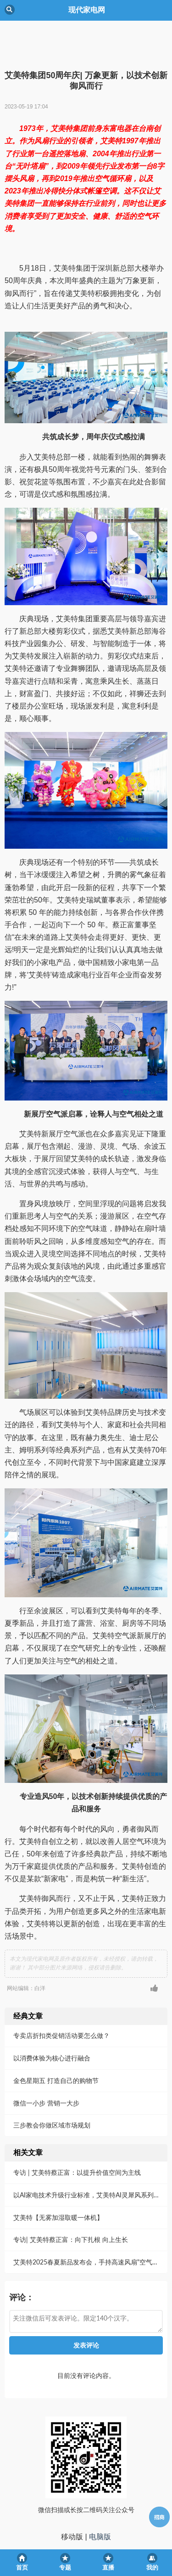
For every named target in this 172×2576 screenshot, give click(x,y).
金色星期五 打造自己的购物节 (56, 2042)
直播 (108, 2567)
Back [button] (10, 10)
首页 (22, 2567)
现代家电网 (86, 2515)
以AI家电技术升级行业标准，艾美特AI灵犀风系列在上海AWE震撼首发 (89, 2157)
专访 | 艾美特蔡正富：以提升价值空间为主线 (77, 2134)
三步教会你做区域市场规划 (51, 2087)
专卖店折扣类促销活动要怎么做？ (61, 1997)
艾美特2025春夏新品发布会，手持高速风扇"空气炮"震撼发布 (89, 2224)
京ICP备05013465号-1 (85, 2532)
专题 (65, 2567)
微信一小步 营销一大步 (46, 2065)
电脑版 (100, 2498)
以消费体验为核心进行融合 (51, 2020)
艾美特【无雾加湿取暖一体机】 (58, 2179)
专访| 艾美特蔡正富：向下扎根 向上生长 (70, 2201)
